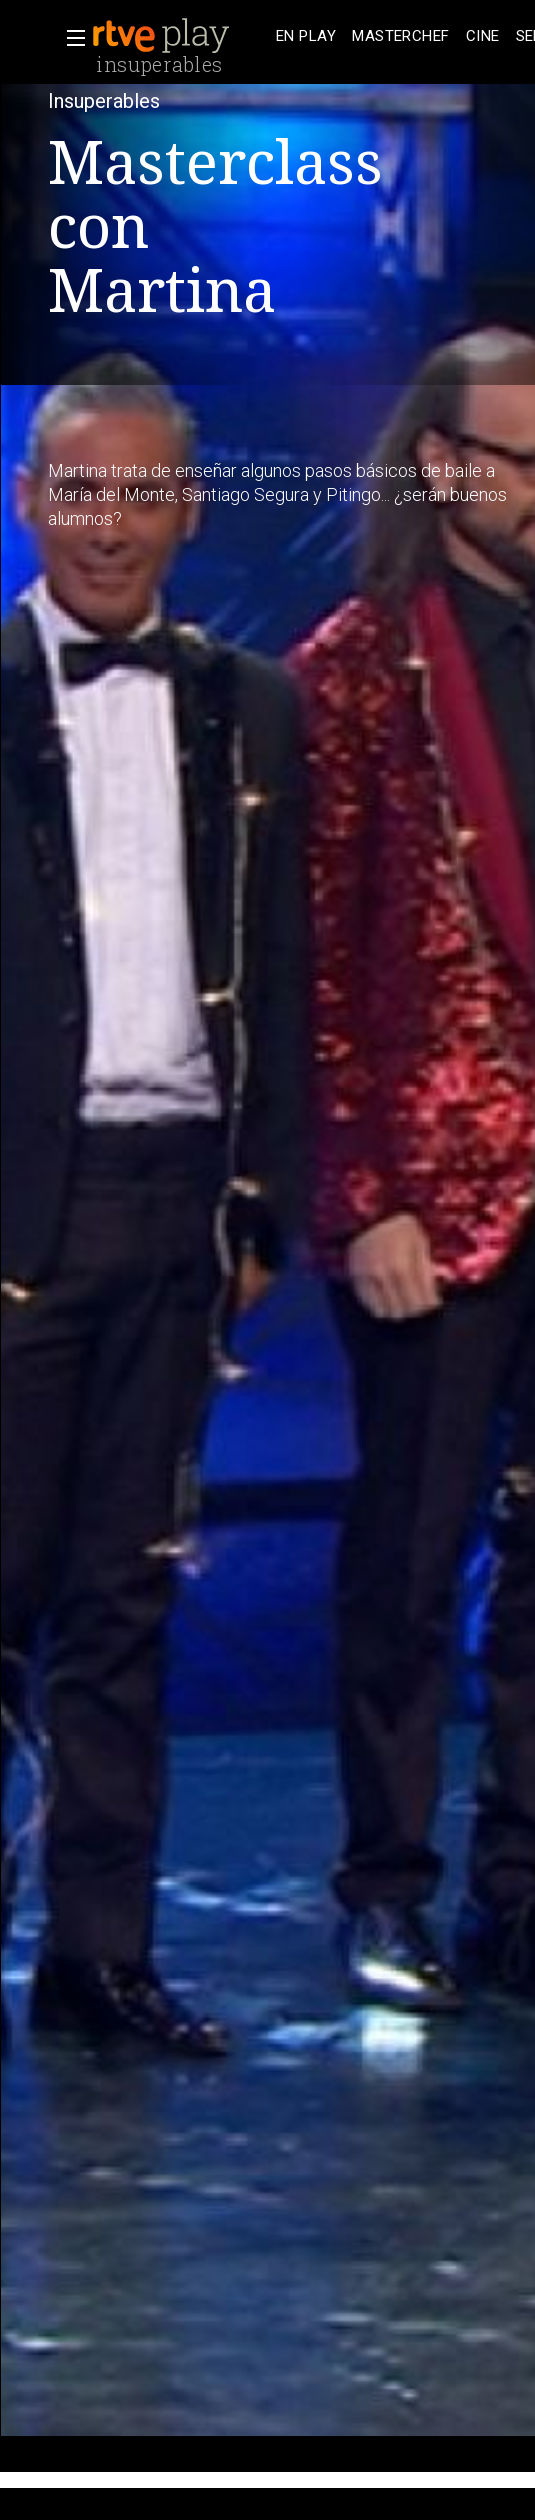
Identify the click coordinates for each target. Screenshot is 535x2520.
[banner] (180, 36)
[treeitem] (306, 36)
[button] (70, 38)
